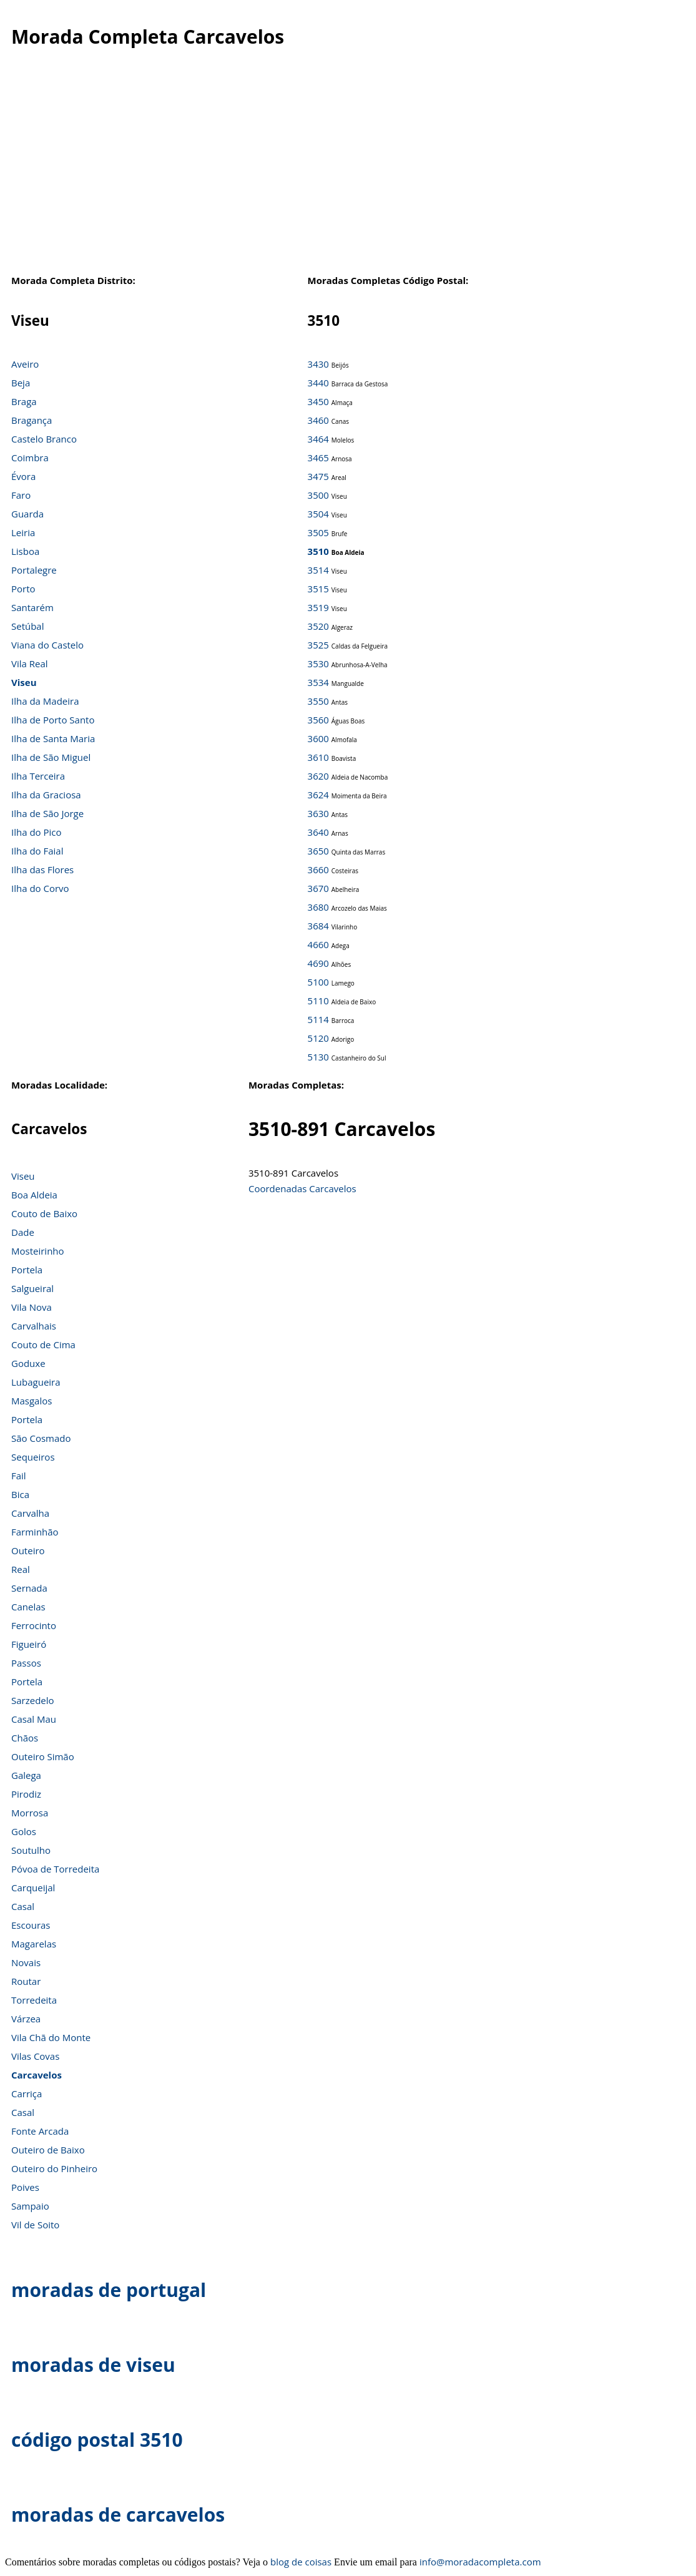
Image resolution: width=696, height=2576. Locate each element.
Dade (22, 1232)
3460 (318, 420)
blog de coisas (300, 2561)
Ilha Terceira (38, 776)
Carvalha (30, 1513)
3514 (318, 570)
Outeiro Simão (42, 1756)
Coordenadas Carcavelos (302, 1188)
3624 (318, 794)
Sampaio (30, 2206)
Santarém (32, 607)
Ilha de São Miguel (51, 757)
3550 (318, 701)
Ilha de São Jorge (47, 813)
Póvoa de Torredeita (55, 1869)
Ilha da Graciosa (46, 794)
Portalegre (34, 570)
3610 (318, 757)
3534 (318, 682)
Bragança (31, 420)
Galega (26, 1775)
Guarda (27, 513)
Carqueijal (33, 1887)
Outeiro (28, 1550)
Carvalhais (33, 1326)
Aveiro (25, 364)
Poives (25, 2187)
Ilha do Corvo (40, 888)
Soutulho (31, 1850)
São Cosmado (41, 1438)
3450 (318, 401)
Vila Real (29, 663)
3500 (318, 495)
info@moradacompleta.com (480, 2561)
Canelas (28, 1606)
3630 (318, 813)
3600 (318, 738)
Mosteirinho (37, 1251)
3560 (318, 719)
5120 (318, 1038)
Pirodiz (26, 1794)
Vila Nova (31, 1307)
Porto (23, 588)
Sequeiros (33, 1457)
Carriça (26, 2093)
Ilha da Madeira (45, 701)
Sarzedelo (32, 1700)
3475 (318, 476)
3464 (318, 439)
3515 (318, 588)
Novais (26, 1962)
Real (20, 1569)
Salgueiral (32, 1288)
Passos (26, 1663)
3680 (318, 907)
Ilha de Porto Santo (52, 719)
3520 (318, 626)
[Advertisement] (348, 174)
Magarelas (33, 1943)
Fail (18, 1475)
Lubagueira (36, 1382)
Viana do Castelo (47, 645)
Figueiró (28, 1644)
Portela (26, 1269)
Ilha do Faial (37, 851)
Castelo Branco (44, 439)
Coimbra (30, 457)
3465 (318, 457)
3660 (318, 869)
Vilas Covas (35, 2056)
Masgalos (31, 1400)
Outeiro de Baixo (48, 2149)
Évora (23, 476)
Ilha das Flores (42, 869)
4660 (318, 944)
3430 (318, 364)
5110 (318, 1000)
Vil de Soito (35, 2224)
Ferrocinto (33, 1625)
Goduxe (28, 1363)
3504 (318, 513)
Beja (20, 382)
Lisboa (25, 551)
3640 (318, 832)
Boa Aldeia (34, 1194)
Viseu (24, 682)
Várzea (26, 2018)
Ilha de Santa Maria (53, 738)
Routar (26, 1981)
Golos (23, 1831)
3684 (318, 925)
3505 (318, 532)
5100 (318, 982)
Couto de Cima (43, 1344)
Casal (22, 1906)
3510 (318, 551)
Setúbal (27, 626)
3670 (318, 888)
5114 (318, 1019)
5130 (318, 1056)
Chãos (24, 1737)
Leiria (23, 532)
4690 (318, 963)
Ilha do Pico (36, 832)
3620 (318, 776)
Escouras (31, 1925)
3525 (318, 645)
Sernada (29, 1588)
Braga (24, 401)
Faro (21, 495)
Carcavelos (36, 2075)
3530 (318, 663)
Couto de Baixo (44, 1213)
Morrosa (29, 1812)
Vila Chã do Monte (51, 2037)
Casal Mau (33, 1719)
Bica (20, 1494)
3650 (318, 851)
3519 (318, 607)
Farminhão (35, 1532)
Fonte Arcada (40, 2131)
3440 (318, 382)
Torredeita (34, 2000)
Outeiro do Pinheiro (54, 2168)
